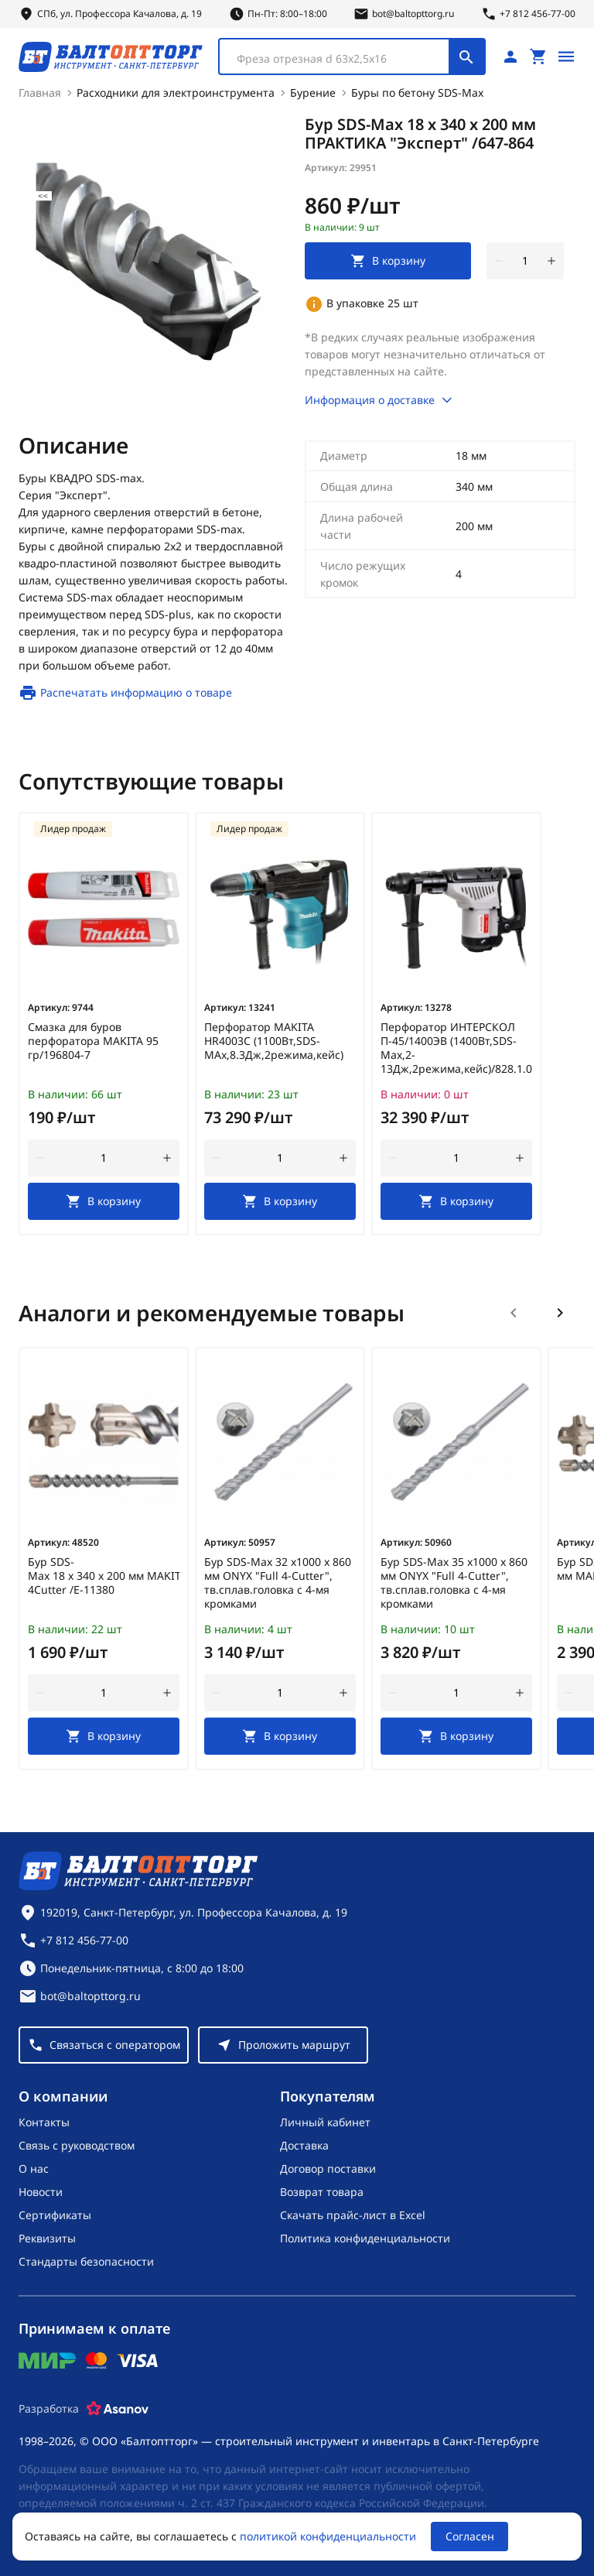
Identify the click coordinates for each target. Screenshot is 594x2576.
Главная (40, 91)
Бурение (313, 91)
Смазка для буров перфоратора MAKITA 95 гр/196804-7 (93, 1040)
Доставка (304, 2144)
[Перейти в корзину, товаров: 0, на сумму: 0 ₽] (538, 55)
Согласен (470, 2536)
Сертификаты (55, 2214)
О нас (34, 2167)
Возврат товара (322, 2191)
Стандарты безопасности (86, 2260)
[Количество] (525, 260)
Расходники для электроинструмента (176, 91)
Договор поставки (328, 2167)
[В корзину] (103, 1200)
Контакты (44, 2121)
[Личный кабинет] (510, 55)
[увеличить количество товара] (551, 260)
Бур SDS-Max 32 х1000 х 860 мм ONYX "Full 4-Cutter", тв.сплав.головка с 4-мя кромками (277, 1582)
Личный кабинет (325, 2121)
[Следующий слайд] (559, 1312)
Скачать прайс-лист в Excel (352, 2214)
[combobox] (352, 55)
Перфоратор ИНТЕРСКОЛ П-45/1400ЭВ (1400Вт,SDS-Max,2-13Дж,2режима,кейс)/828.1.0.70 (456, 1047)
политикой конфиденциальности (328, 2536)
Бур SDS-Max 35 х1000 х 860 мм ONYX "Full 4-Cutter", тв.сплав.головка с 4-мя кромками (454, 1582)
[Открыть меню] (566, 55)
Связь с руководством (77, 2144)
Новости (41, 2191)
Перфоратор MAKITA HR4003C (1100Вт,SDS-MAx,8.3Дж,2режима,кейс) (273, 1040)
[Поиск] (466, 56)
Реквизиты (47, 2237)
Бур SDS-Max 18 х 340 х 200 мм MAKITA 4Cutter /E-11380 (103, 1575)
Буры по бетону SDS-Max (417, 91)
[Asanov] (117, 2408)
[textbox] (341, 58)
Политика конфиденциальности (365, 2237)
